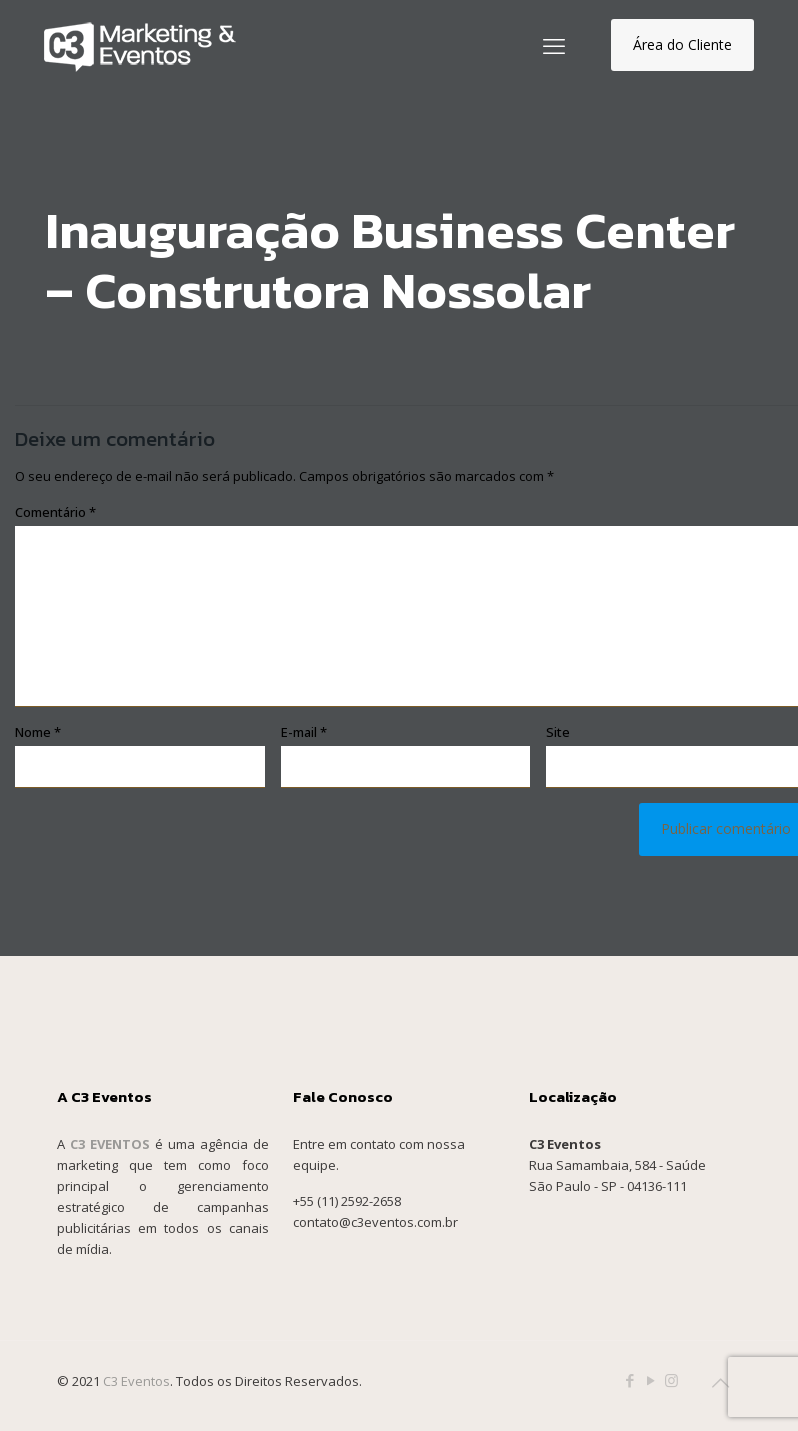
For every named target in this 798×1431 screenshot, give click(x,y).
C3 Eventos (136, 1381)
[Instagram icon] (671, 1380)
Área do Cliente (682, 44)
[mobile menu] (554, 45)
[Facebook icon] (629, 1380)
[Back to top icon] (720, 1383)
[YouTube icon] (650, 1380)
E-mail (304, 732)
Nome (38, 732)
